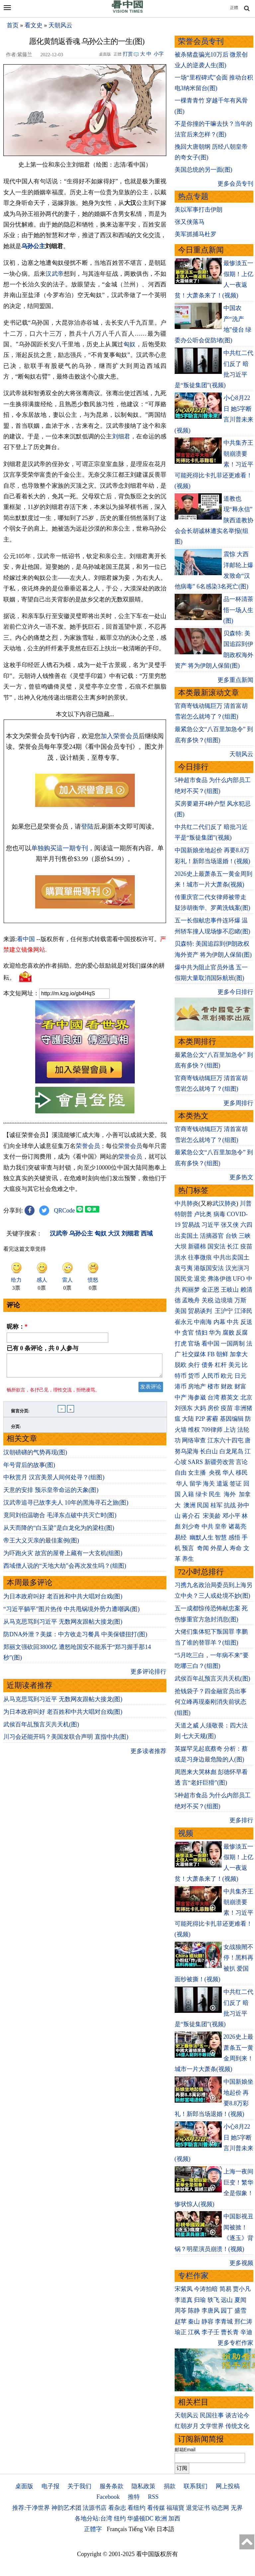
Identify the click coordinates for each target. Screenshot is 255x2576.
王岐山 (230, 1289)
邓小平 (231, 1516)
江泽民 (243, 1311)
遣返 (222, 1483)
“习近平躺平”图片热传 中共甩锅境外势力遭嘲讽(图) (71, 1613)
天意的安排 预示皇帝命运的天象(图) (51, 1494)
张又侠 (230, 1224)
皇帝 (221, 1526)
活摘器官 (212, 1235)
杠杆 (221, 1365)
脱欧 (181, 1365)
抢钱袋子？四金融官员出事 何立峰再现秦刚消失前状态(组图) (210, 1702)
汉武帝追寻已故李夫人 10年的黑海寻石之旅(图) (65, 1506)
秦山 (194, 2321)
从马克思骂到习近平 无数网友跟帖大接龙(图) (63, 1625)
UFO (239, 1278)
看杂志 (117, 2507)
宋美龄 (212, 1516)
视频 (185, 1833)
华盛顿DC (140, 2518)
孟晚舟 (191, 1300)
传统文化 (237, 2426)
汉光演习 (237, 1268)
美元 (234, 1365)
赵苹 (181, 2321)
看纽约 (136, 2507)
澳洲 (190, 1505)
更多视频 (241, 2263)
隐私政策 (143, 2486)
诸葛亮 (237, 1526)
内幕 (219, 1322)
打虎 (181, 1343)
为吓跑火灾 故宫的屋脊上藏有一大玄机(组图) (63, 1557)
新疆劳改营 (219, 1462)
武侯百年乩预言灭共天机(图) (41, 1728)
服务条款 (112, 2486)
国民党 (184, 1278)
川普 (246, 1203)
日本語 (165, 2529)
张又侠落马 (190, 222)
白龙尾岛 (231, 1451)
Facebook (108, 2497)
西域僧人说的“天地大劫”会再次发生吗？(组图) (64, 1569)
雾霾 (212, 1418)
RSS (153, 2497)
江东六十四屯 (225, 1440)
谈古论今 (237, 2415)
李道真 (184, 2300)
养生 (188, 1558)
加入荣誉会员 (119, 735)
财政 (227, 1386)
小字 (159, 54)
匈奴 (130, 344)
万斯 (240, 1300)
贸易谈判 (200, 1311)
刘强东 (184, 1408)
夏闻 (240, 2300)
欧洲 (161, 2518)
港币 (181, 1386)
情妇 (202, 1332)
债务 (207, 1365)
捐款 (170, 2486)
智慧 (221, 1537)
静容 (207, 2321)
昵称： (17, 1326)
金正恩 (210, 1289)
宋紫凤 (184, 2289)
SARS (195, 1462)
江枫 (194, 2332)
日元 (240, 1375)
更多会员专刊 (235, 183)
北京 (246, 1397)
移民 (242, 1472)
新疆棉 (197, 1246)
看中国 (26, 939)
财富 (240, 1386)
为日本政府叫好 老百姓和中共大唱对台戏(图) (63, 1600)
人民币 (210, 1375)
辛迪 (246, 2332)
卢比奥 (203, 1214)
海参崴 (197, 1397)
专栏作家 (193, 2276)
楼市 (213, 1386)
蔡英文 (230, 1397)
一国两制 (233, 1343)
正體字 (93, 2529)
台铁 (231, 1235)
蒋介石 (192, 1516)
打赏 (128, 54)
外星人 (219, 1548)
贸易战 (191, 1224)
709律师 (212, 1429)
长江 (233, 1246)
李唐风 (210, 2310)
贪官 (188, 1332)
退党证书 (198, 2507)
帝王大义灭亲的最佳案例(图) (41, 1544)
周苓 (181, 2310)
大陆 (188, 1418)
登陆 (87, 826)
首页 (13, 25)
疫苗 (246, 1246)
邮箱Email (185, 2449)
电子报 (50, 2486)
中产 (181, 1397)
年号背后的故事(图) (29, 1469)
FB (211, 1354)
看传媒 (156, 2507)
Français (117, 2529)
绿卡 (202, 1494)
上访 (230, 1429)
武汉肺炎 (224, 1203)
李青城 (224, 2321)
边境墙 (224, 1300)
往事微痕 (200, 1257)
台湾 (213, 1397)
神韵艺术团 (66, 2507)
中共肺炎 (187, 1203)
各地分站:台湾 (93, 2518)
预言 (189, 1548)
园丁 (227, 2310)
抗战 (230, 1505)
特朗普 (184, 1214)
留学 (196, 1483)
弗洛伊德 (219, 1278)
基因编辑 (232, 1418)
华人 (228, 1472)
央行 (194, 1365)
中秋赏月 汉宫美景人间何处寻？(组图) (54, 1481)
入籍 (188, 1494)
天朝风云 (60, 25)
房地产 (197, 1386)
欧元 (227, 1375)
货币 (194, 1375)
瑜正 (181, 2332)
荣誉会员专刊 (201, 41)
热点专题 (193, 196)
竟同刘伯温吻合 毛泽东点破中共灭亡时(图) (60, 1519)
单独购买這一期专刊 (59, 848)
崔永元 (184, 1322)
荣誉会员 (88, 1146)
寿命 (236, 1548)
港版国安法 (209, 1268)
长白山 (209, 1451)
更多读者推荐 (148, 1755)
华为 (215, 1332)
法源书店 (95, 2507)
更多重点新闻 (235, 680)
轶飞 (213, 2300)
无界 (237, 2507)
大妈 (200, 1408)
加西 (174, 2518)
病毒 (219, 1214)
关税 (207, 1300)
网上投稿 (228, 2486)
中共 (233, 1322)
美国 (181, 1311)
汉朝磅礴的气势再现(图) (35, 1456)
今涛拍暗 (206, 2289)
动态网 (220, 2507)
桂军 (216, 1505)
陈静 (194, 2310)
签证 (236, 1483)
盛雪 (240, 2310)
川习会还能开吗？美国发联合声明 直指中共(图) (65, 1740)
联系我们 (196, 2486)
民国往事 (212, 2415)
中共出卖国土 (231, 1257)
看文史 (33, 25)
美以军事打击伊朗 (198, 209)
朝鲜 (222, 1354)
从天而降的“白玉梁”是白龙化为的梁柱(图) (58, 1532)
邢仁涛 (243, 2321)
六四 (246, 1224)
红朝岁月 (187, 2426)
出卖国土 (187, 1235)
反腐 (242, 1332)
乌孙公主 (33, 246)
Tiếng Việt (141, 2529)
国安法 (216, 1246)
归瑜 (200, 2300)
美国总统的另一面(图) (203, 169)
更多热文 (241, 1177)
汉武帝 (54, 273)
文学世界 (212, 2426)
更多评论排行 (148, 1675)
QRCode (64, 1210)
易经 (181, 1537)
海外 (230, 1494)
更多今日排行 (235, 992)
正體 (234, 7)
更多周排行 (238, 1103)
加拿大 (239, 1354)
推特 (134, 2497)
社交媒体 (194, 1354)
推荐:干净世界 (31, 2507)
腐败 (228, 1332)
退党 (200, 1278)
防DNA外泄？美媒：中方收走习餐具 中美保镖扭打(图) (75, 1638)
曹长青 (230, 2332)
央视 (215, 1472)
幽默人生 (201, 1537)
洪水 (181, 1257)
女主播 (198, 1472)
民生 (215, 1494)
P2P (200, 1418)
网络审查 (194, 1440)
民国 (203, 1505)
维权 (194, 1429)
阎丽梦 (191, 1289)
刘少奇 (191, 1526)
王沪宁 (224, 1311)
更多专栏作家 (235, 2342)
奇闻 (203, 1548)
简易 (225, 2289)
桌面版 (24, 2486)
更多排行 (241, 1820)
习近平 (210, 1224)
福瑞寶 (175, 2507)
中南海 (203, 1322)
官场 (194, 1343)
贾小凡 (242, 2289)
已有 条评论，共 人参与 (42, 1348)
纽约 (120, 2518)
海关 (209, 1483)
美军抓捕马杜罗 (195, 234)
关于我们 (79, 2486)
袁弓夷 (184, 1268)
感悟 (234, 1537)
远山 (227, 2300)
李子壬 (210, 2332)
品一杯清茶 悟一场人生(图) (238, 610)
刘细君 (121, 436)
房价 (213, 1408)
